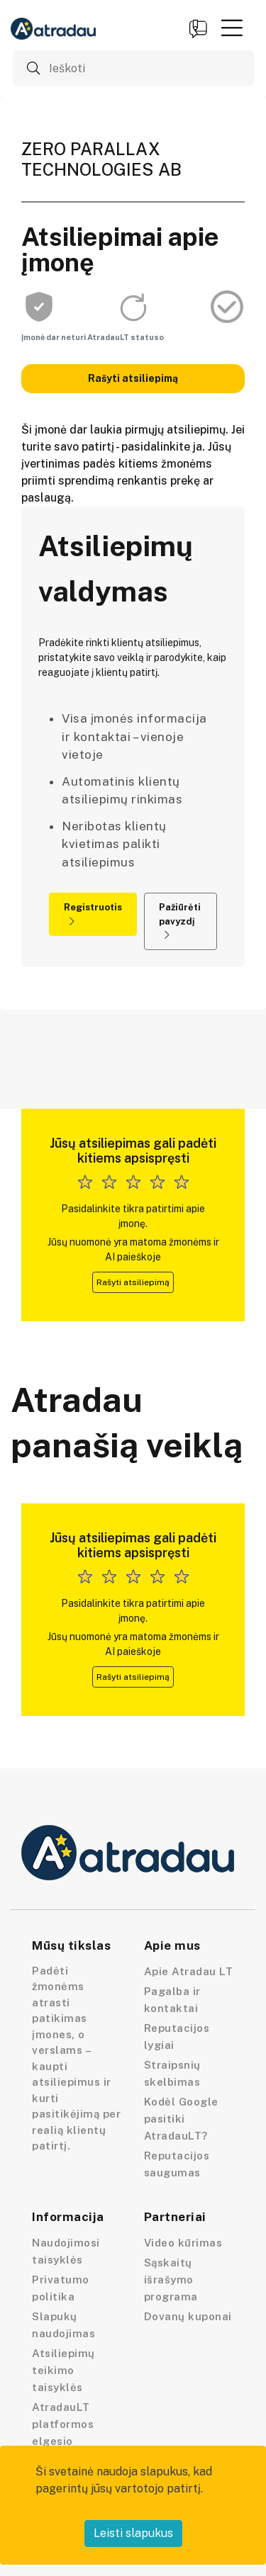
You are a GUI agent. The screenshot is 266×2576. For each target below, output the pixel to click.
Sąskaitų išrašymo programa (171, 2279)
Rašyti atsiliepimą (133, 378)
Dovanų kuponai (188, 2316)
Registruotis (93, 914)
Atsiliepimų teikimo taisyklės (63, 2370)
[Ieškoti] (133, 68)
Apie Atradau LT (188, 1971)
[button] (232, 28)
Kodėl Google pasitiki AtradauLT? (181, 2119)
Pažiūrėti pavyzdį (180, 920)
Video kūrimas (183, 2243)
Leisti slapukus (133, 2533)
